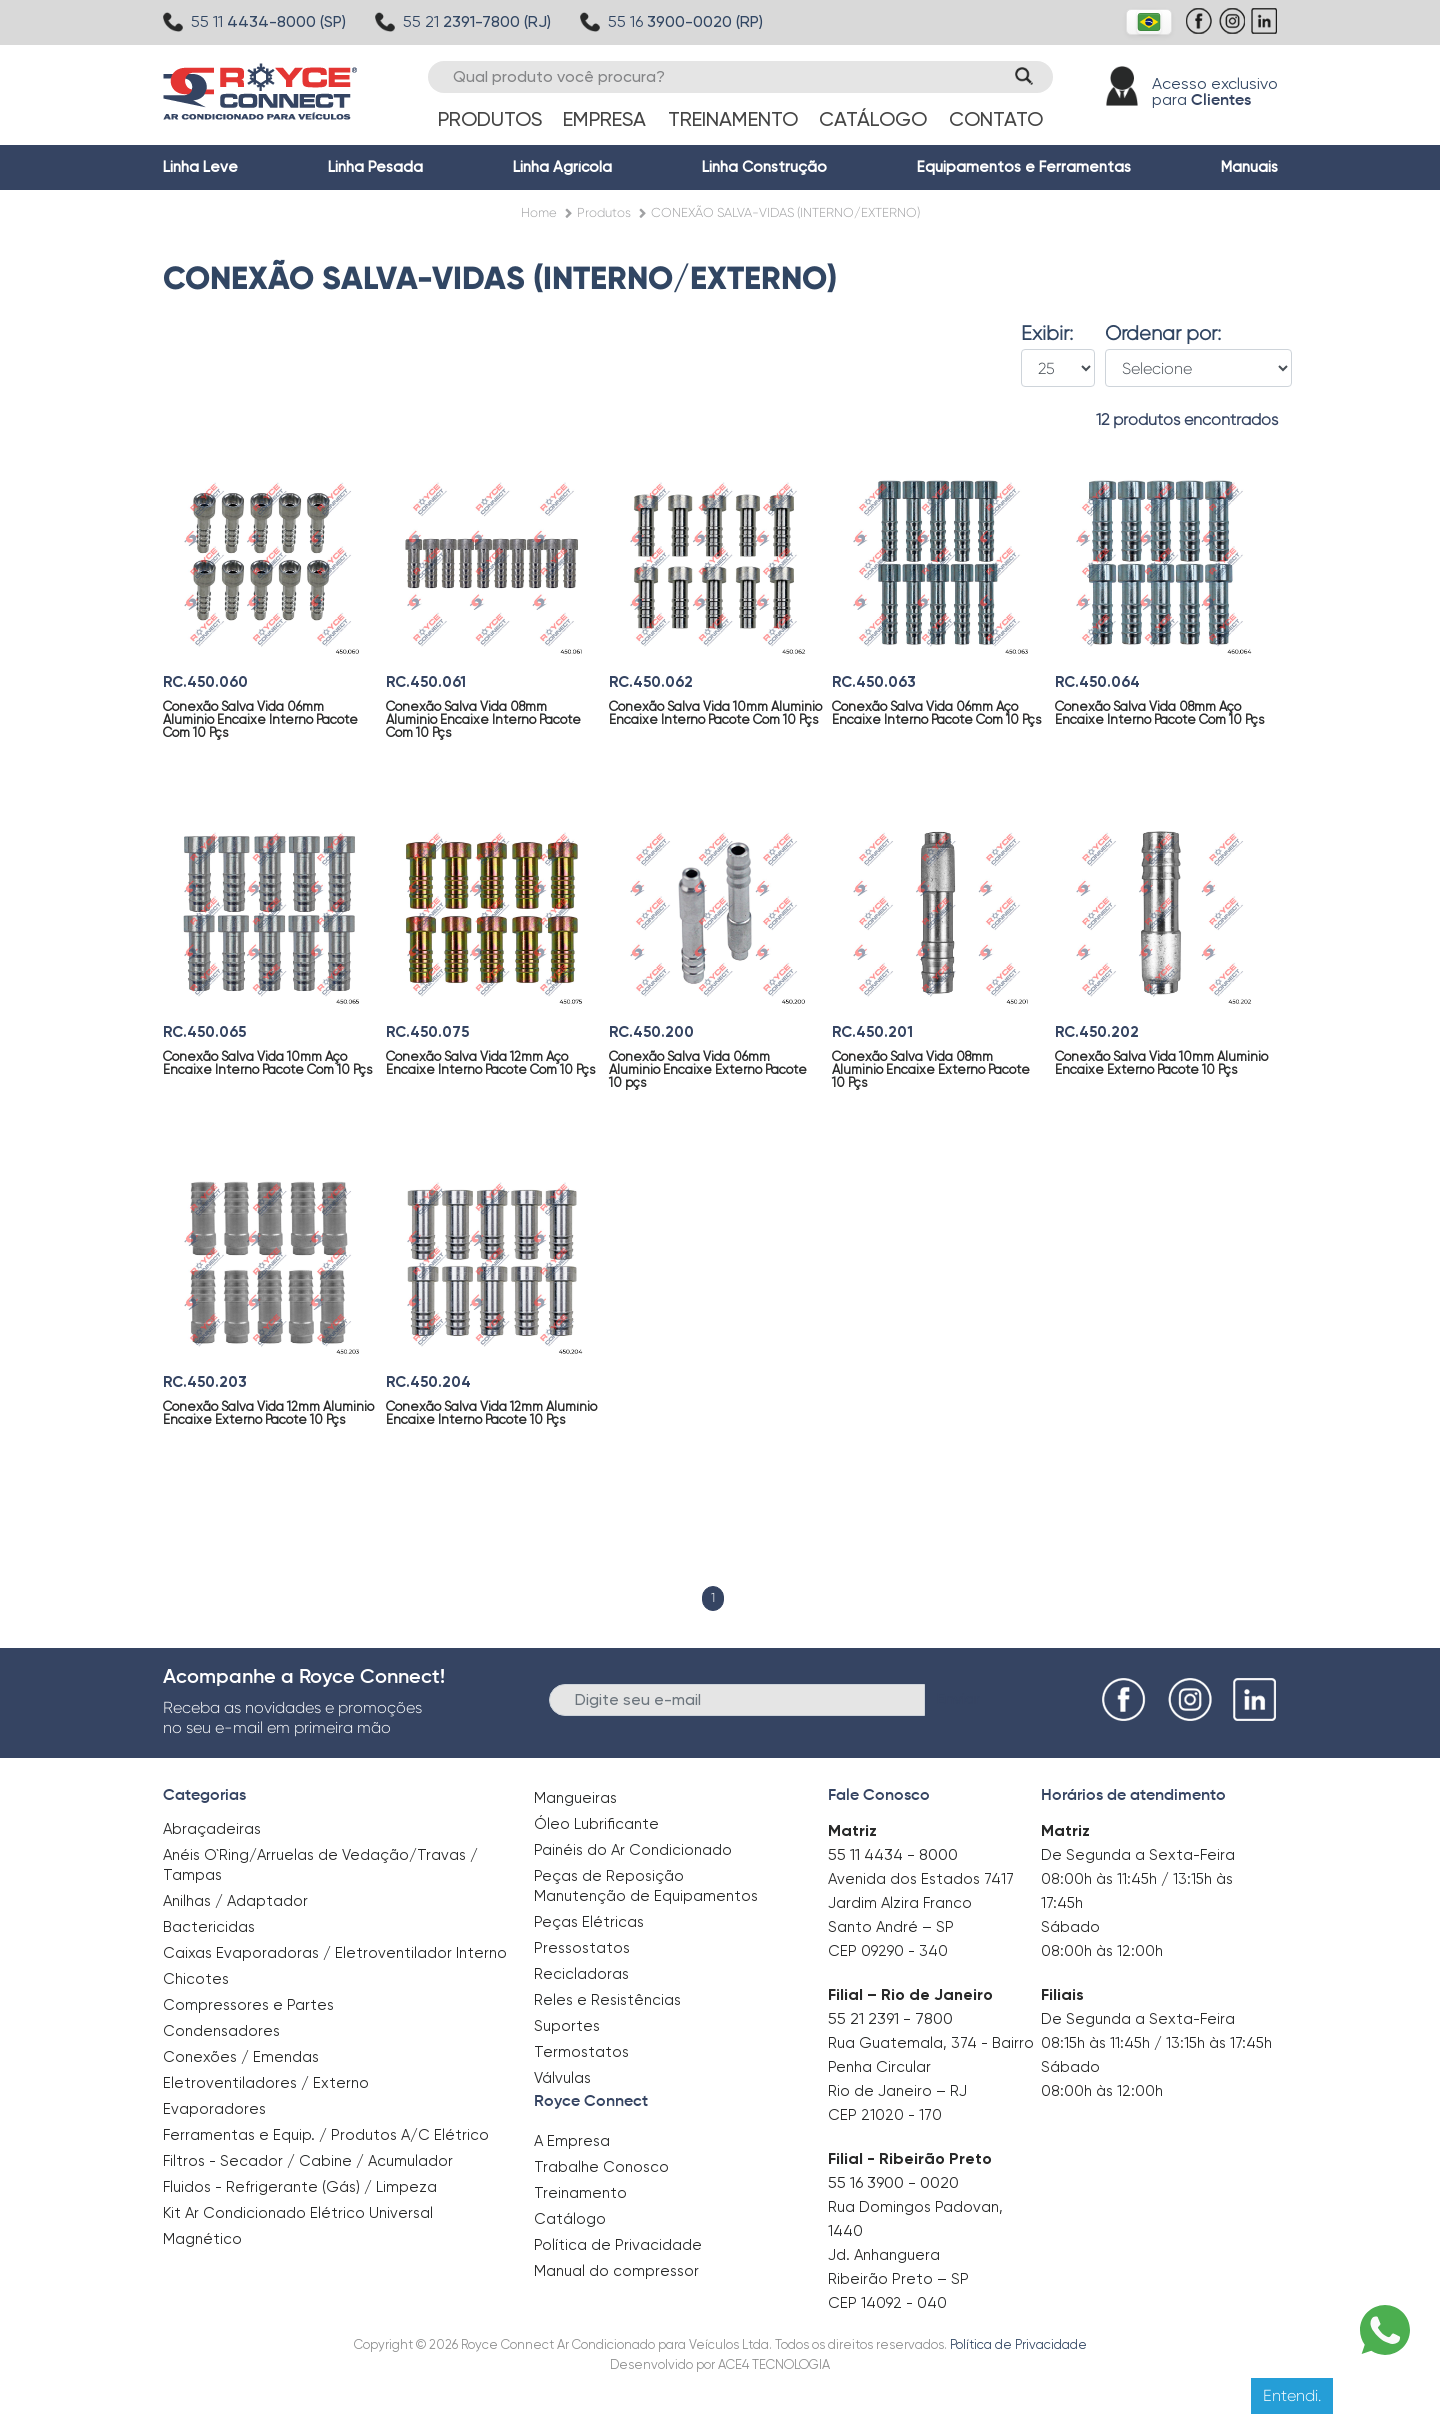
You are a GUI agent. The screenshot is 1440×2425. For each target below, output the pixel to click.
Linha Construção (764, 167)
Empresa (604, 119)
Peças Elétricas (589, 1922)
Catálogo (873, 119)
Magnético (202, 2232)
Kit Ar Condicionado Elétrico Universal (298, 2213)
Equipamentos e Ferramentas (1024, 167)
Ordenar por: (1163, 334)
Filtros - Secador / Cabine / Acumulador (308, 2161)
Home (539, 212)
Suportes (567, 2026)
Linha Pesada (375, 167)
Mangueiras (575, 1798)
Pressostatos (582, 1948)
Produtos (490, 119)
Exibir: (1047, 334)
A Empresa (572, 2141)
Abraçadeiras (212, 1829)
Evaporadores (214, 2109)
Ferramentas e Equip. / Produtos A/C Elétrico (326, 2135)
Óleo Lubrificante (596, 1824)
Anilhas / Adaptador (235, 1901)
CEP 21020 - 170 (885, 2115)
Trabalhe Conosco (601, 2167)
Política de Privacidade (618, 2245)
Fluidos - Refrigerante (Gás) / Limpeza (300, 2187)
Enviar (958, 1698)
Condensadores (221, 2031)
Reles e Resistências (607, 2000)
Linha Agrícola (562, 167)
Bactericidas (209, 1927)
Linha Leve (200, 167)
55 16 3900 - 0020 (893, 2182)
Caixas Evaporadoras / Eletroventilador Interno (335, 1953)
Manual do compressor (616, 2271)
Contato (996, 119)
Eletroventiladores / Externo (266, 2083)
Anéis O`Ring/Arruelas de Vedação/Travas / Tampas (320, 1865)
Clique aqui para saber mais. (918, 2395)
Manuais (1249, 167)
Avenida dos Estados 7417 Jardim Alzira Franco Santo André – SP (921, 1903)
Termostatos (581, 2052)
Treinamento (733, 119)
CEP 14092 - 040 (887, 2303)
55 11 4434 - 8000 (893, 1854)
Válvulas (562, 2078)
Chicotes (196, 1979)
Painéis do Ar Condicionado (633, 1850)
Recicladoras (581, 1974)
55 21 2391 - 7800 (890, 2018)
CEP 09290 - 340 (888, 1951)
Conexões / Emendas (241, 2057)
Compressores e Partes (248, 2005)
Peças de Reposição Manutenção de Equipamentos (646, 1886)
